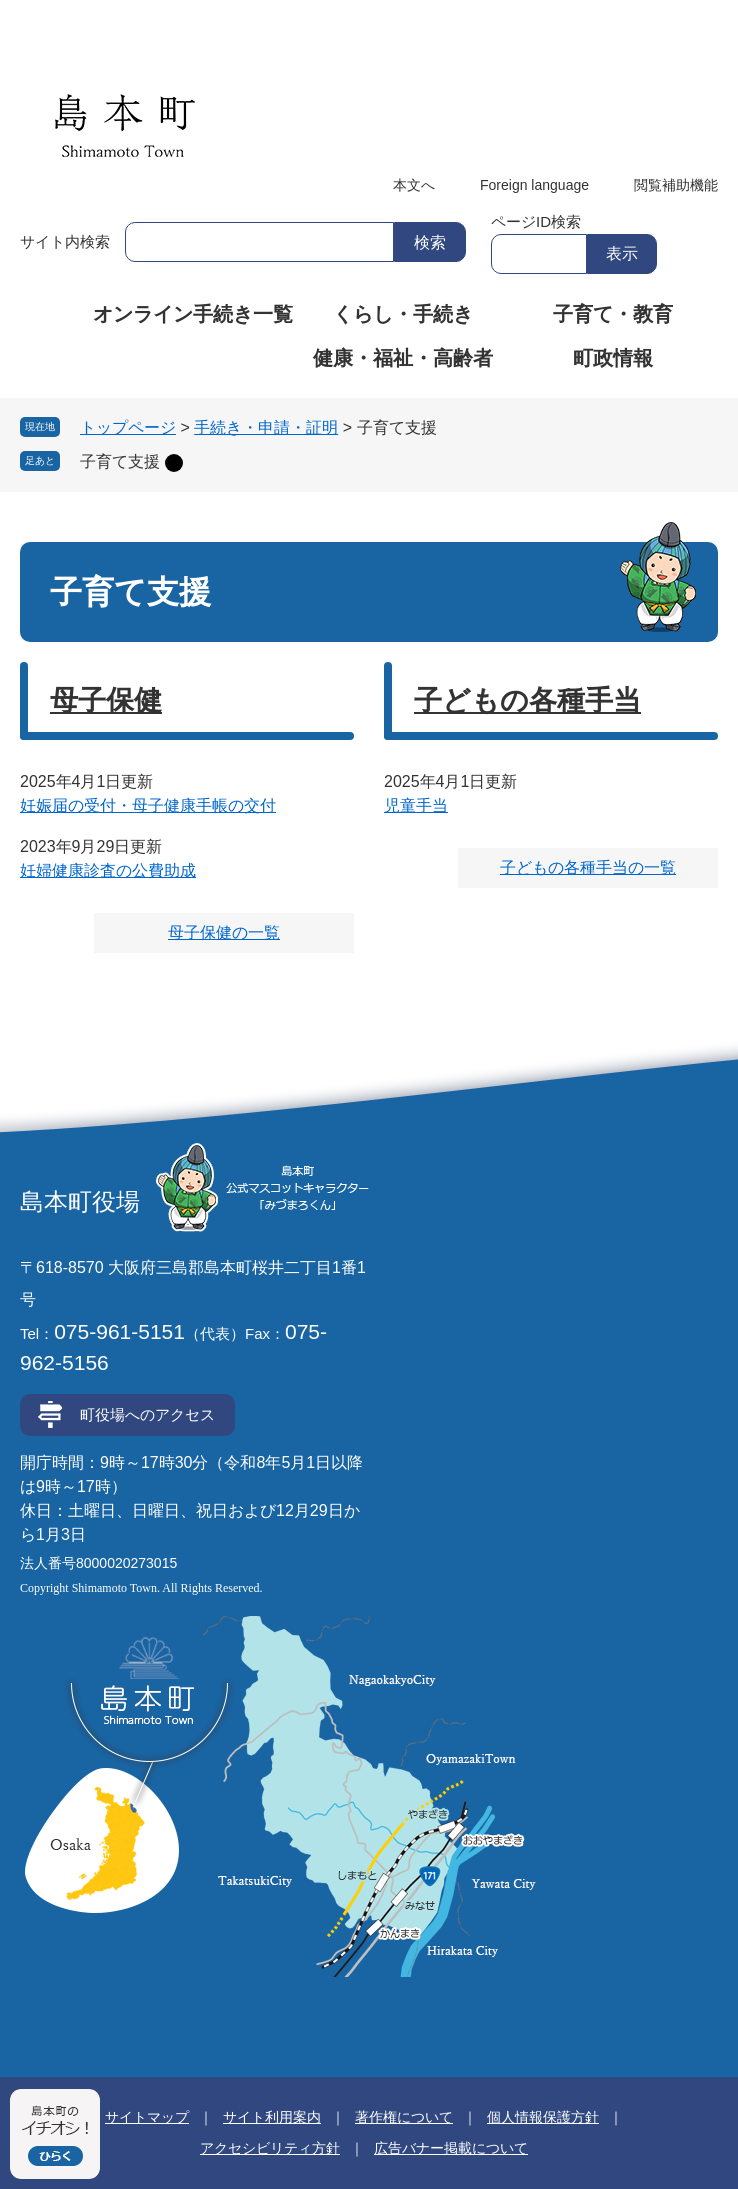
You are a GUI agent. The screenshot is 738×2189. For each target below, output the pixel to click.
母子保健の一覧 (224, 932)
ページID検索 (536, 221)
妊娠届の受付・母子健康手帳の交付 (148, 805)
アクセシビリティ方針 (270, 2148)
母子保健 (106, 700)
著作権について (404, 2117)
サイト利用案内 (272, 2117)
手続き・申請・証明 (266, 427)
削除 (174, 463)
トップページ (128, 427)
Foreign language (534, 185)
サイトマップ (147, 2117)
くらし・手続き (403, 314)
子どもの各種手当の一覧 (588, 867)
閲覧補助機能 (676, 185)
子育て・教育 (613, 314)
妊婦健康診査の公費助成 (108, 870)
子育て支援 (120, 461)
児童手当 (416, 805)
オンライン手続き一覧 (193, 314)
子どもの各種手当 (527, 700)
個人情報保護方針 (543, 2117)
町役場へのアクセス (147, 1414)
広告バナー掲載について (451, 2148)
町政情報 (613, 358)
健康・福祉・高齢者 (403, 358)
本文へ (414, 185)
